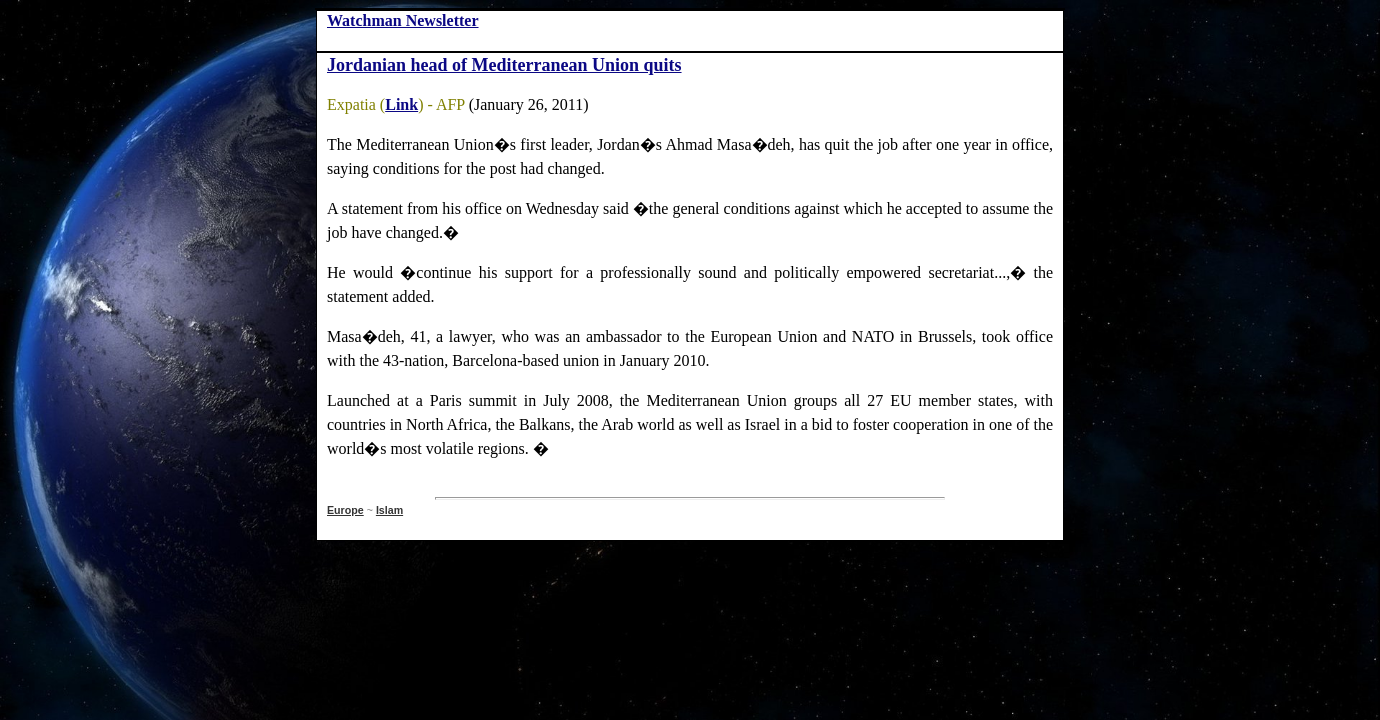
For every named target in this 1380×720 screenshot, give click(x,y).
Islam (389, 510)
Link (401, 104)
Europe (345, 510)
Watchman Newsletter (403, 20)
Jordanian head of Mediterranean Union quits (504, 65)
